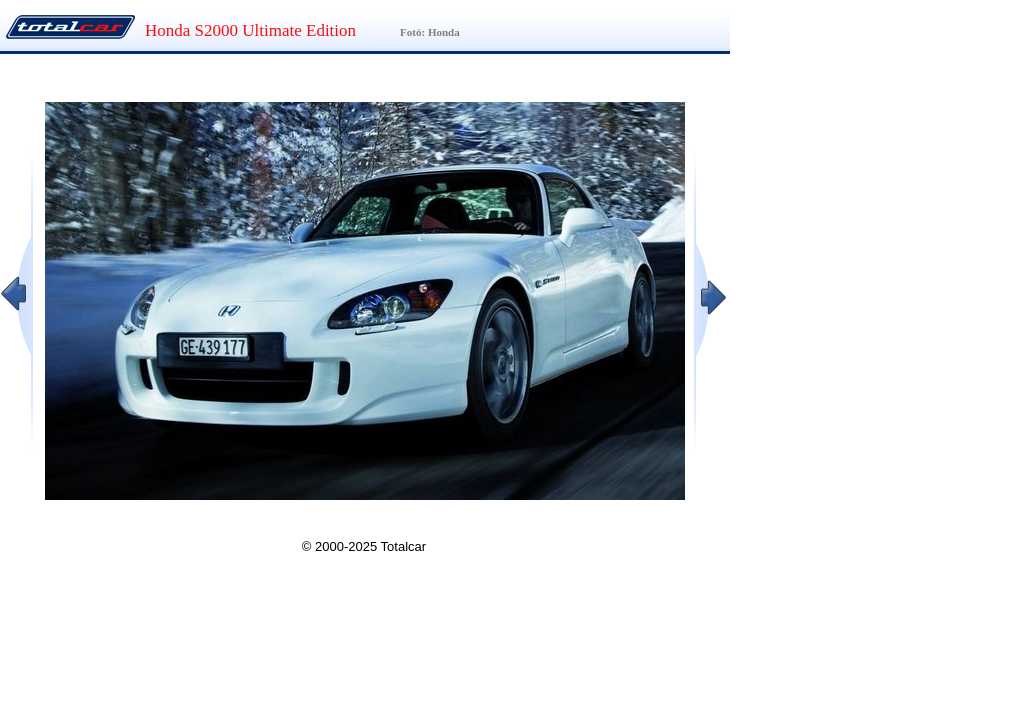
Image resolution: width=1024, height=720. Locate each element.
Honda (444, 32)
